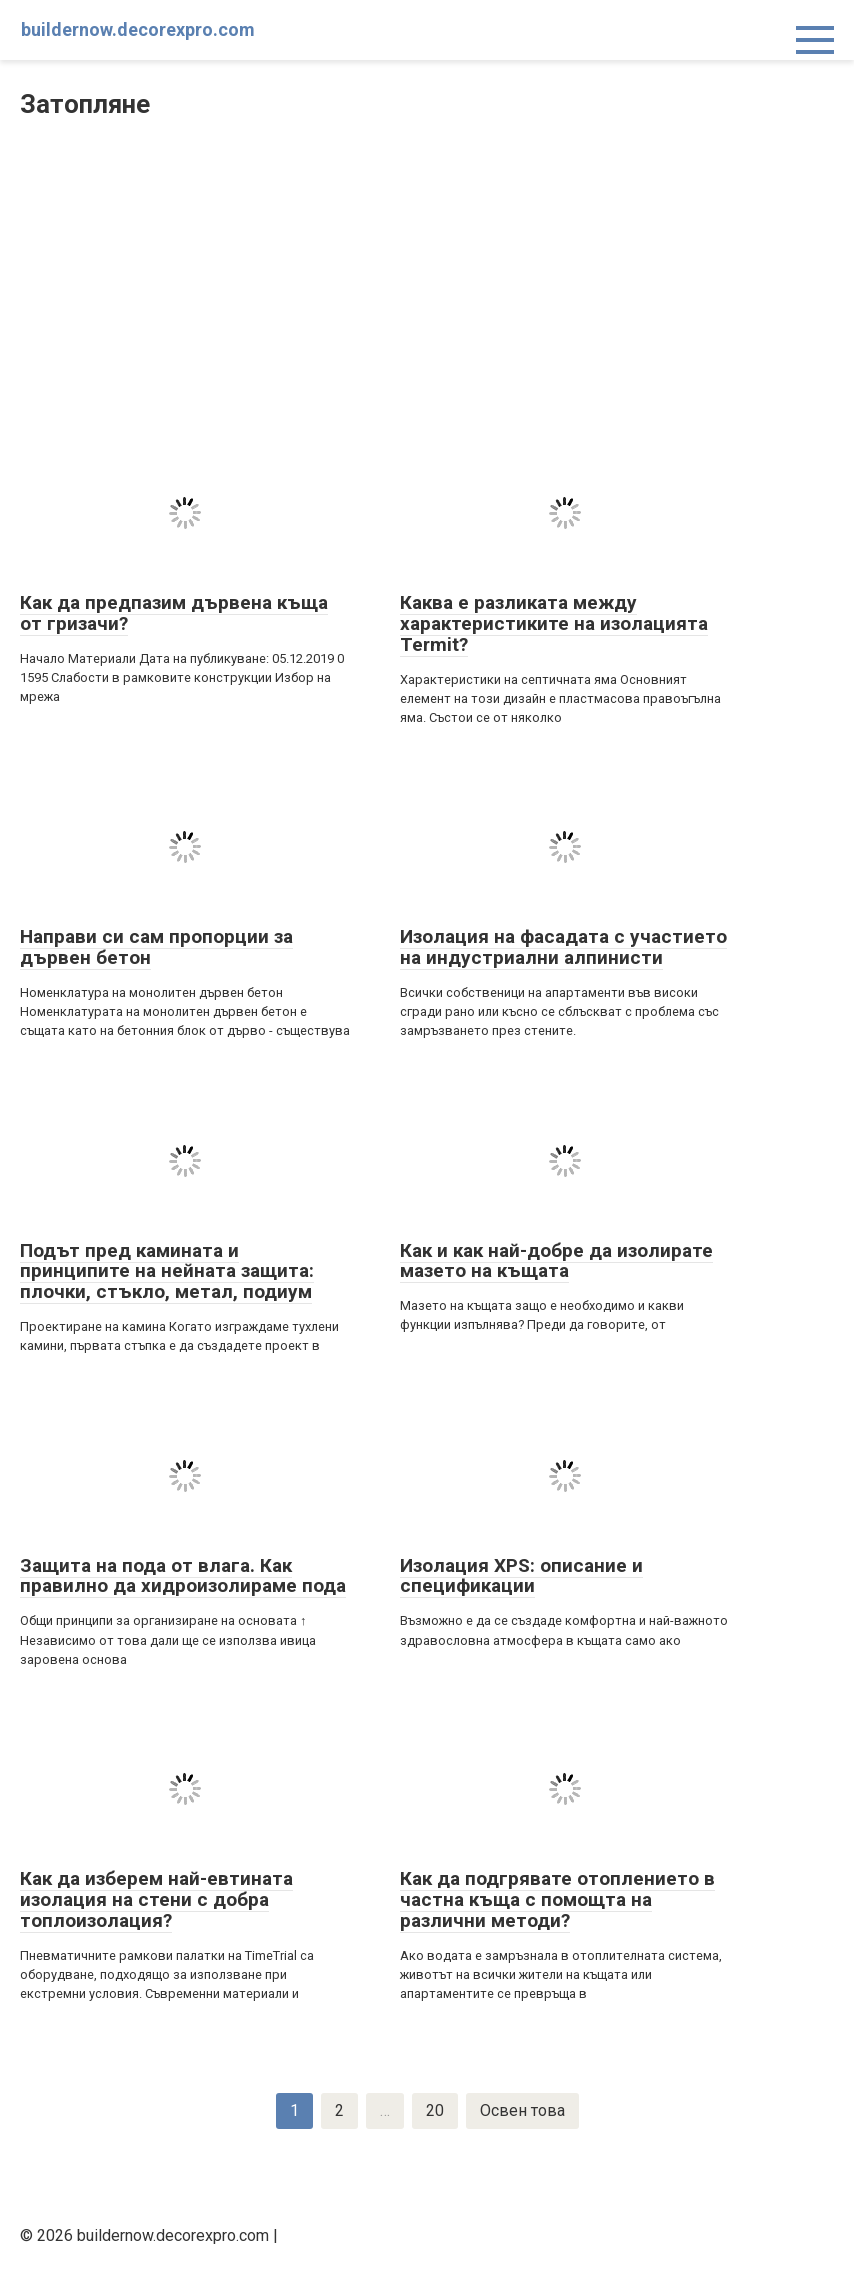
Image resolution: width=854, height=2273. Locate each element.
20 (435, 2110)
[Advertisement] (427, 283)
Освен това (522, 2110)
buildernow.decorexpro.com (138, 29)
